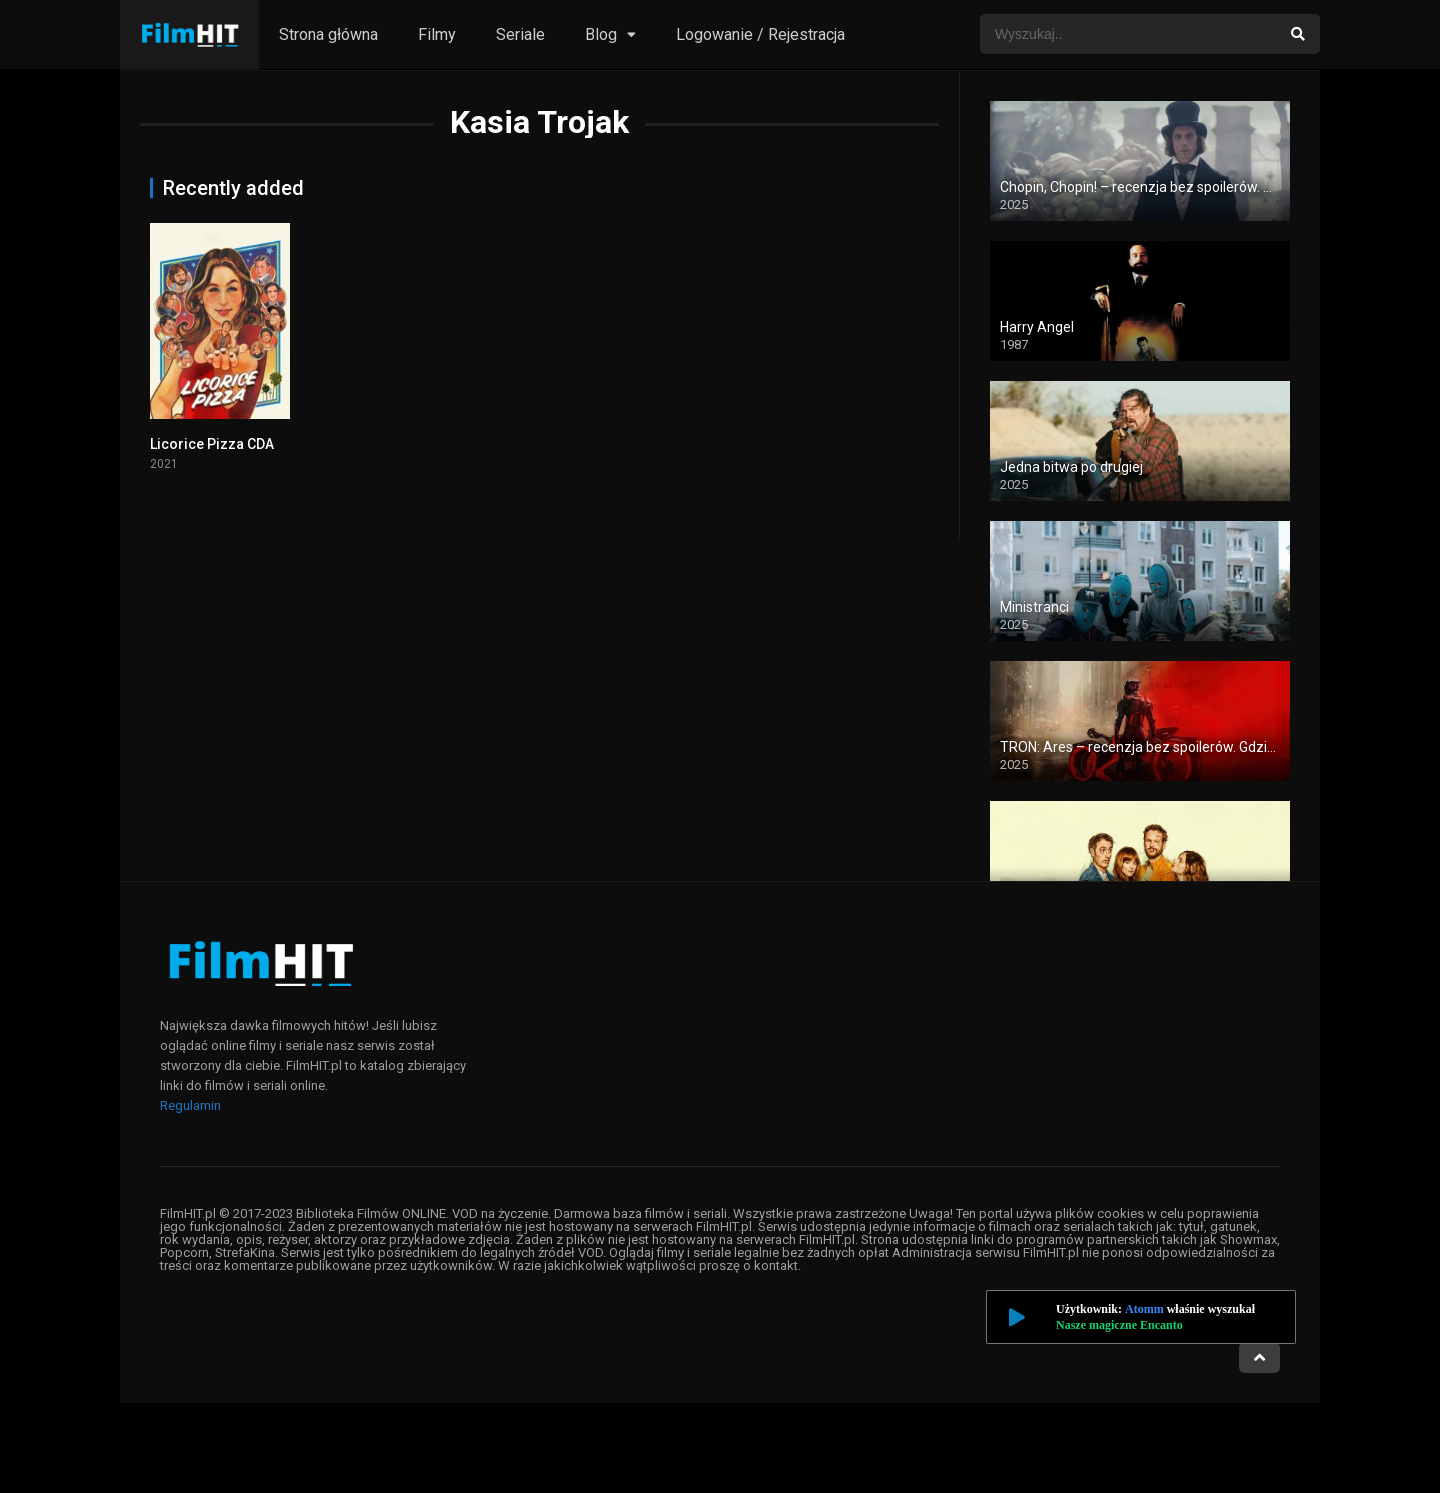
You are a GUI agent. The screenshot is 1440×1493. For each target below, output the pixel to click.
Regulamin (190, 1105)
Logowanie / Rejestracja (760, 34)
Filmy (437, 34)
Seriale (520, 34)
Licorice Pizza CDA (212, 444)
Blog (601, 34)
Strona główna (328, 34)
